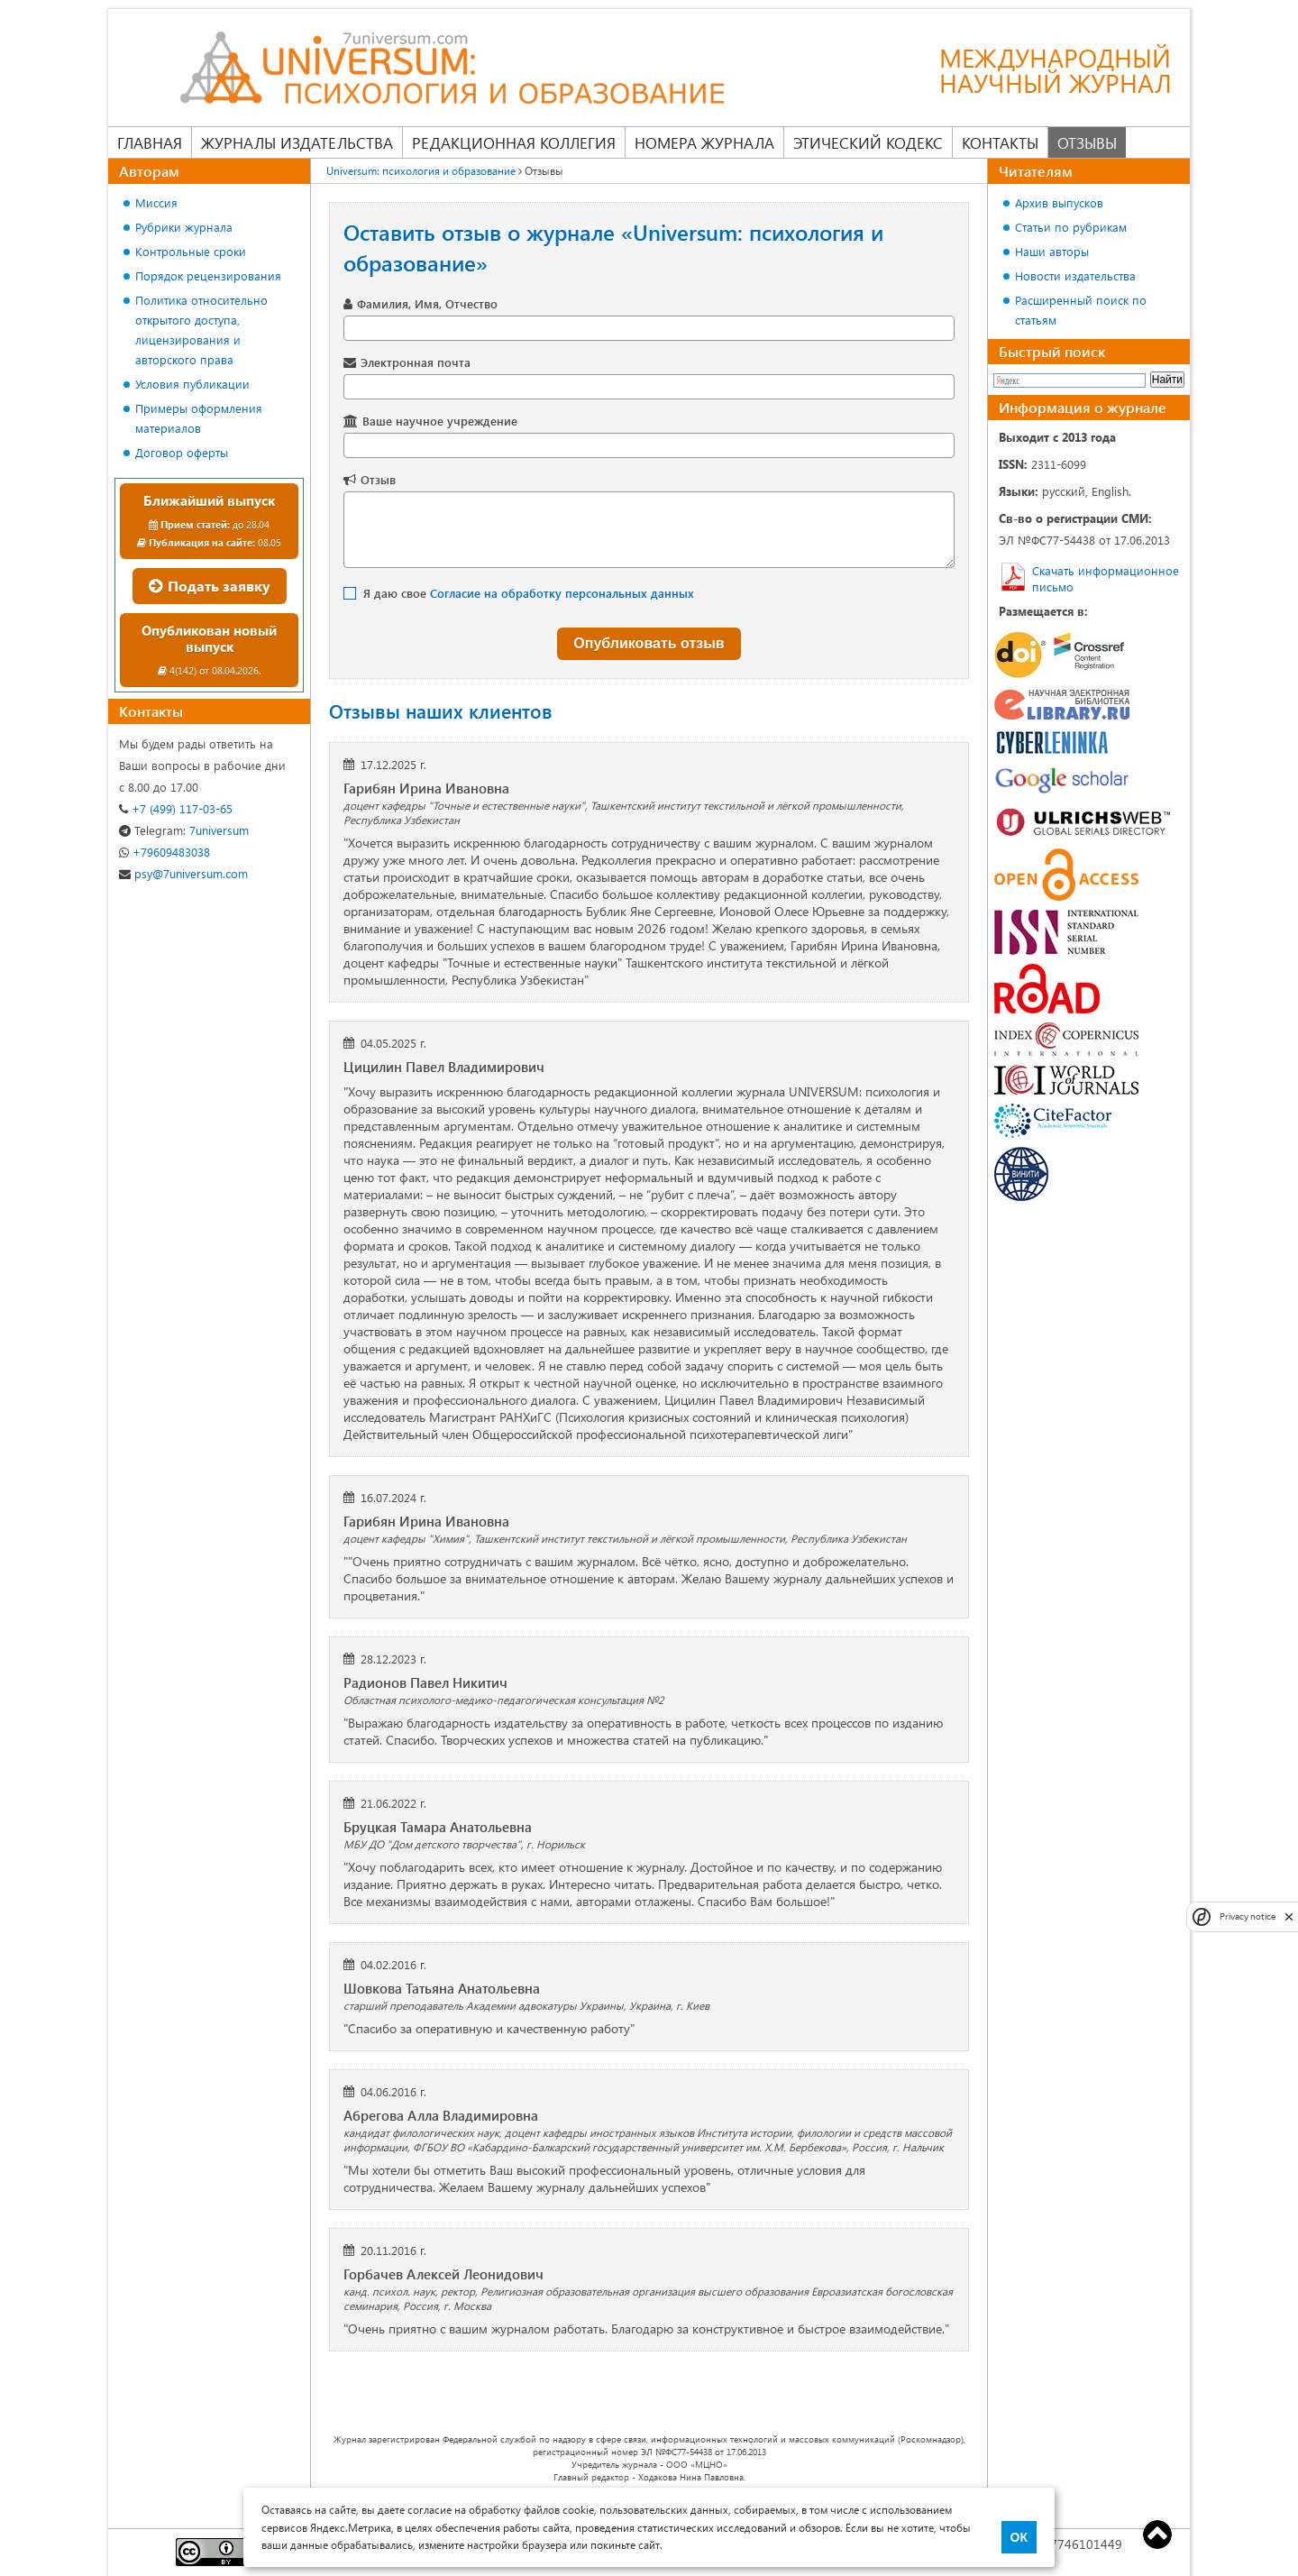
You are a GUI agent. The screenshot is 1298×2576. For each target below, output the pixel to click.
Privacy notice (1247, 1916)
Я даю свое (528, 592)
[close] (1289, 1916)
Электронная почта (416, 362)
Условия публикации (192, 383)
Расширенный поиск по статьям (1081, 309)
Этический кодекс (868, 142)
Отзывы (1087, 142)
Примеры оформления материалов (198, 417)
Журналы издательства (297, 142)
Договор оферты (181, 452)
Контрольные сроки (190, 251)
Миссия (156, 202)
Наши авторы (1052, 251)
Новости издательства (1075, 275)
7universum (184, 830)
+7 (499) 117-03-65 (176, 808)
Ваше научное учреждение (439, 420)
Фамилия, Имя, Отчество (427, 303)
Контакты (1000, 142)
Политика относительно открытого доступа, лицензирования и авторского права (201, 329)
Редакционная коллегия (514, 142)
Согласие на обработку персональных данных (562, 592)
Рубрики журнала (184, 226)
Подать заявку (209, 585)
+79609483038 (164, 851)
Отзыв (378, 479)
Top (1157, 2534)
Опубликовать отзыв (648, 643)
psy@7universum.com (183, 873)
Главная (149, 142)
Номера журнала (704, 142)
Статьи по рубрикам (1071, 226)
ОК (1019, 2537)
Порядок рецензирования (208, 275)
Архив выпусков (1059, 202)
